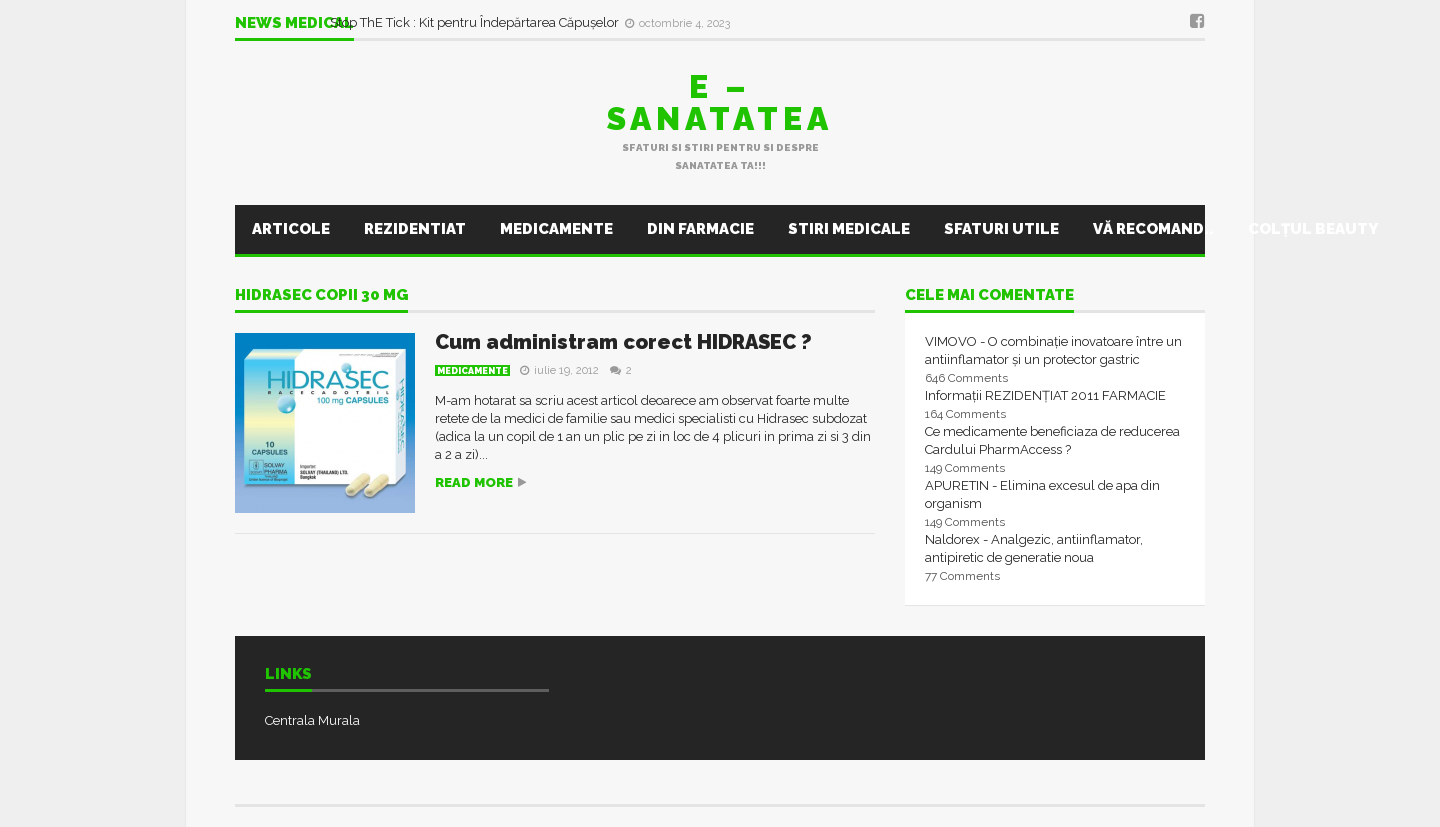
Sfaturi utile (1001, 229)
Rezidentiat (415, 229)
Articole (291, 229)
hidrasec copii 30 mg (321, 296)
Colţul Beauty (1313, 229)
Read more (474, 482)
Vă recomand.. (1153, 229)
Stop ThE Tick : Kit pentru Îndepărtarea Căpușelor (476, 22)
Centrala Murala (312, 720)
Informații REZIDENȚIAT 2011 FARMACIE (1045, 395)
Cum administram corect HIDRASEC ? (623, 342)
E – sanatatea (720, 102)
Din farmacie (700, 229)
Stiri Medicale (849, 229)
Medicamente (556, 229)
